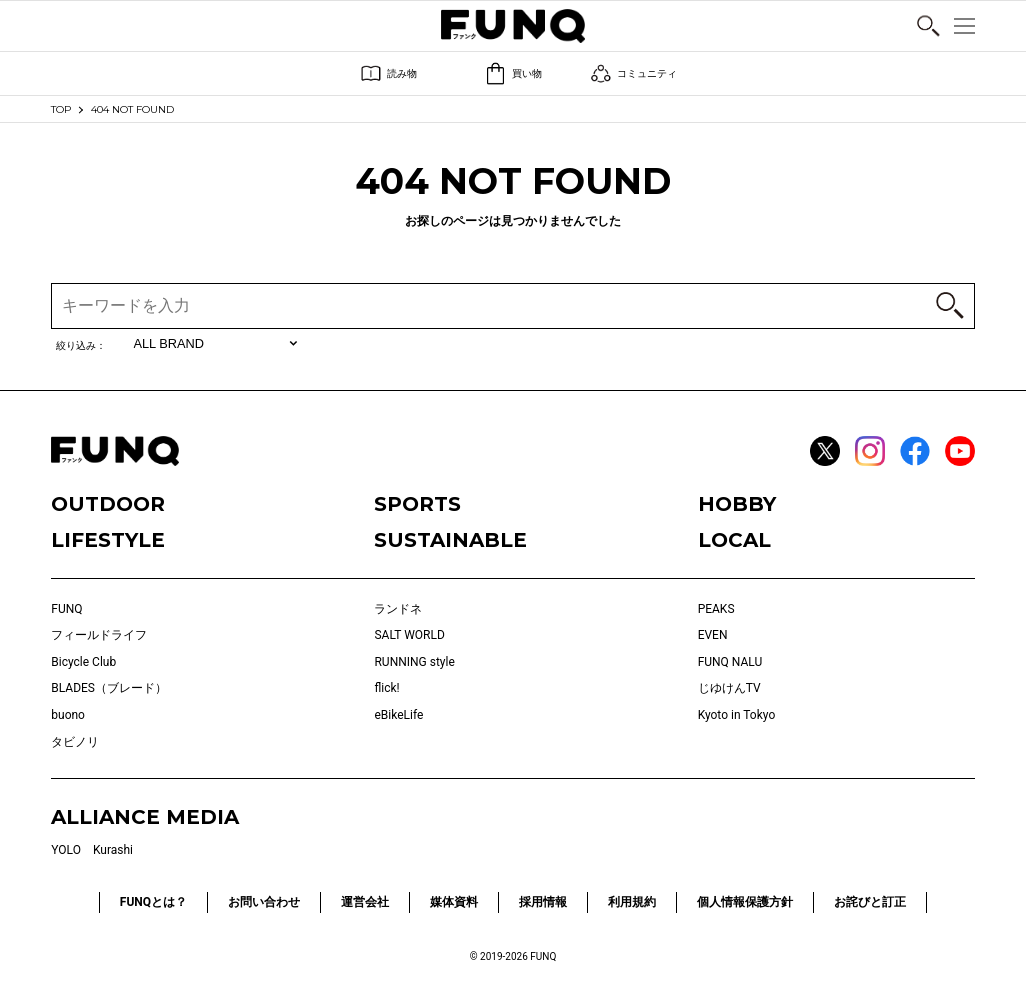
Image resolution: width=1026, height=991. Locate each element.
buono (68, 715)
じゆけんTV (729, 688)
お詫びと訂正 (870, 902)
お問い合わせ (264, 902)
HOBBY (737, 504)
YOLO (66, 850)
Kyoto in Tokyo (737, 715)
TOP (61, 109)
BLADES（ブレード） (109, 688)
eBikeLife (398, 715)
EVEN (713, 635)
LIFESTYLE (108, 540)
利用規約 (632, 902)
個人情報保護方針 (745, 902)
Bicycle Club (83, 662)
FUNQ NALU (730, 662)
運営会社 (365, 902)
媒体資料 (454, 902)
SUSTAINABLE (450, 540)
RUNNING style (414, 662)
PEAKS (716, 609)
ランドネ (398, 609)
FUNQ (66, 609)
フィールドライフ (99, 635)
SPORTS (417, 504)
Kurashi (113, 850)
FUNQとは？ (153, 902)
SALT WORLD (409, 635)
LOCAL (734, 540)
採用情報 (543, 902)
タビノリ (75, 742)
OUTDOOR (108, 504)
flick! (386, 688)
